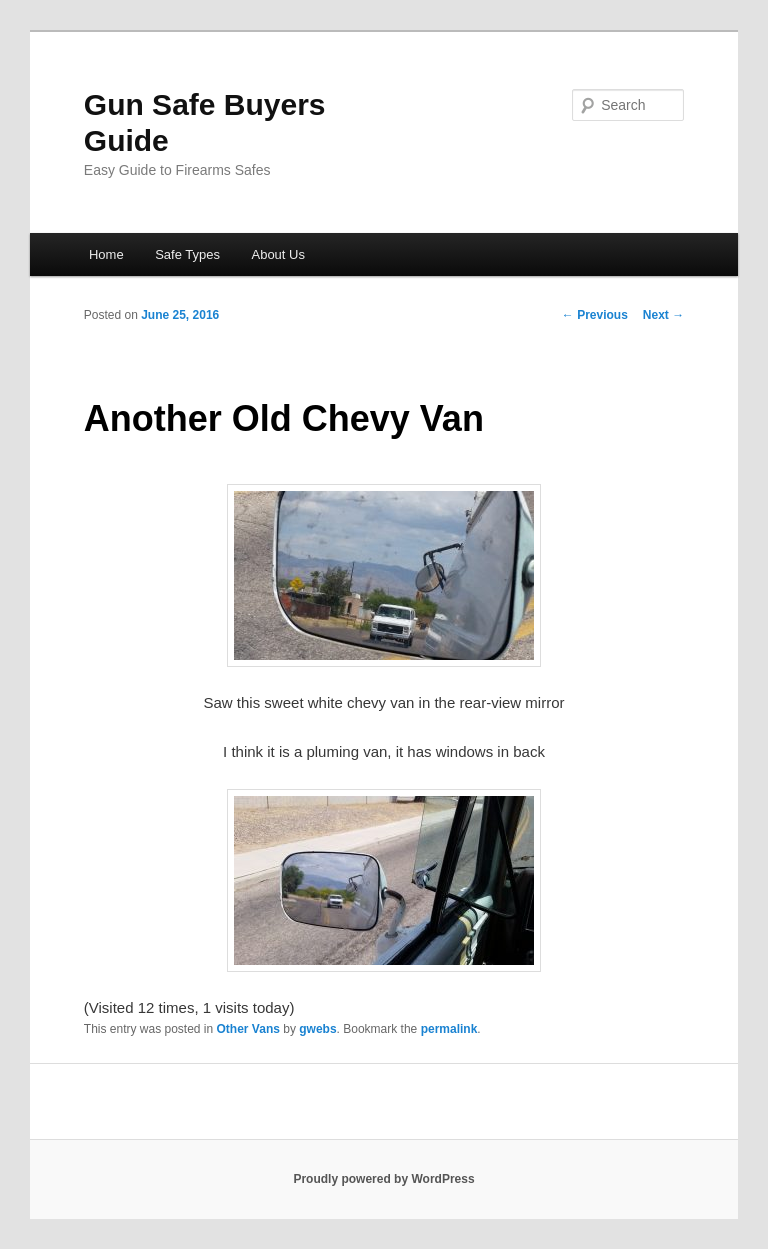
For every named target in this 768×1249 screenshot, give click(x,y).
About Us (277, 254)
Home (106, 254)
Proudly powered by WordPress (383, 1179)
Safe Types (187, 254)
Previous (595, 315)
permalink (449, 1029)
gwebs (317, 1029)
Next (663, 315)
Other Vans (248, 1029)
